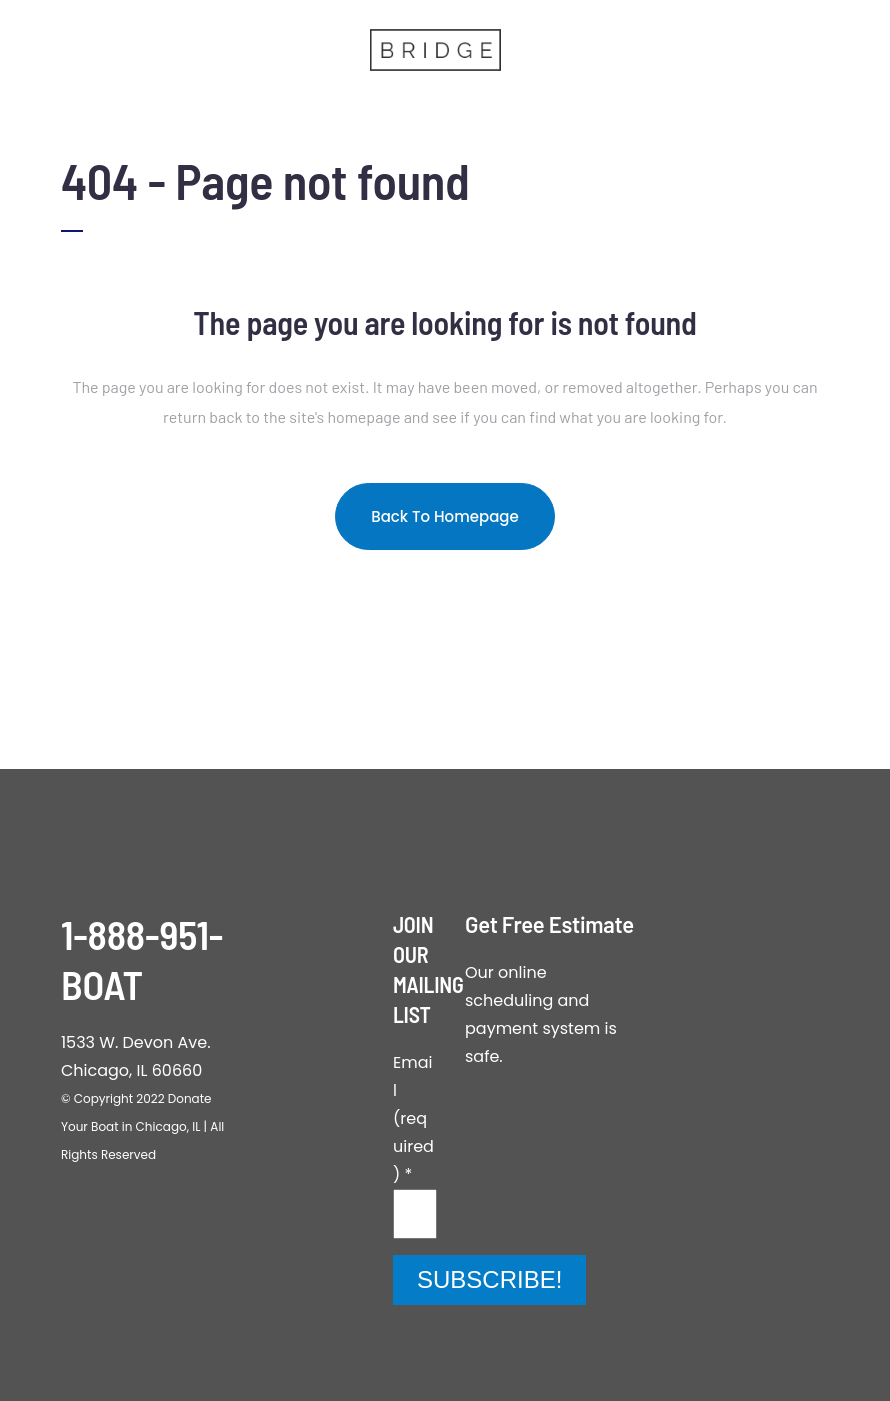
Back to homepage (445, 516)
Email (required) (413, 1118)
